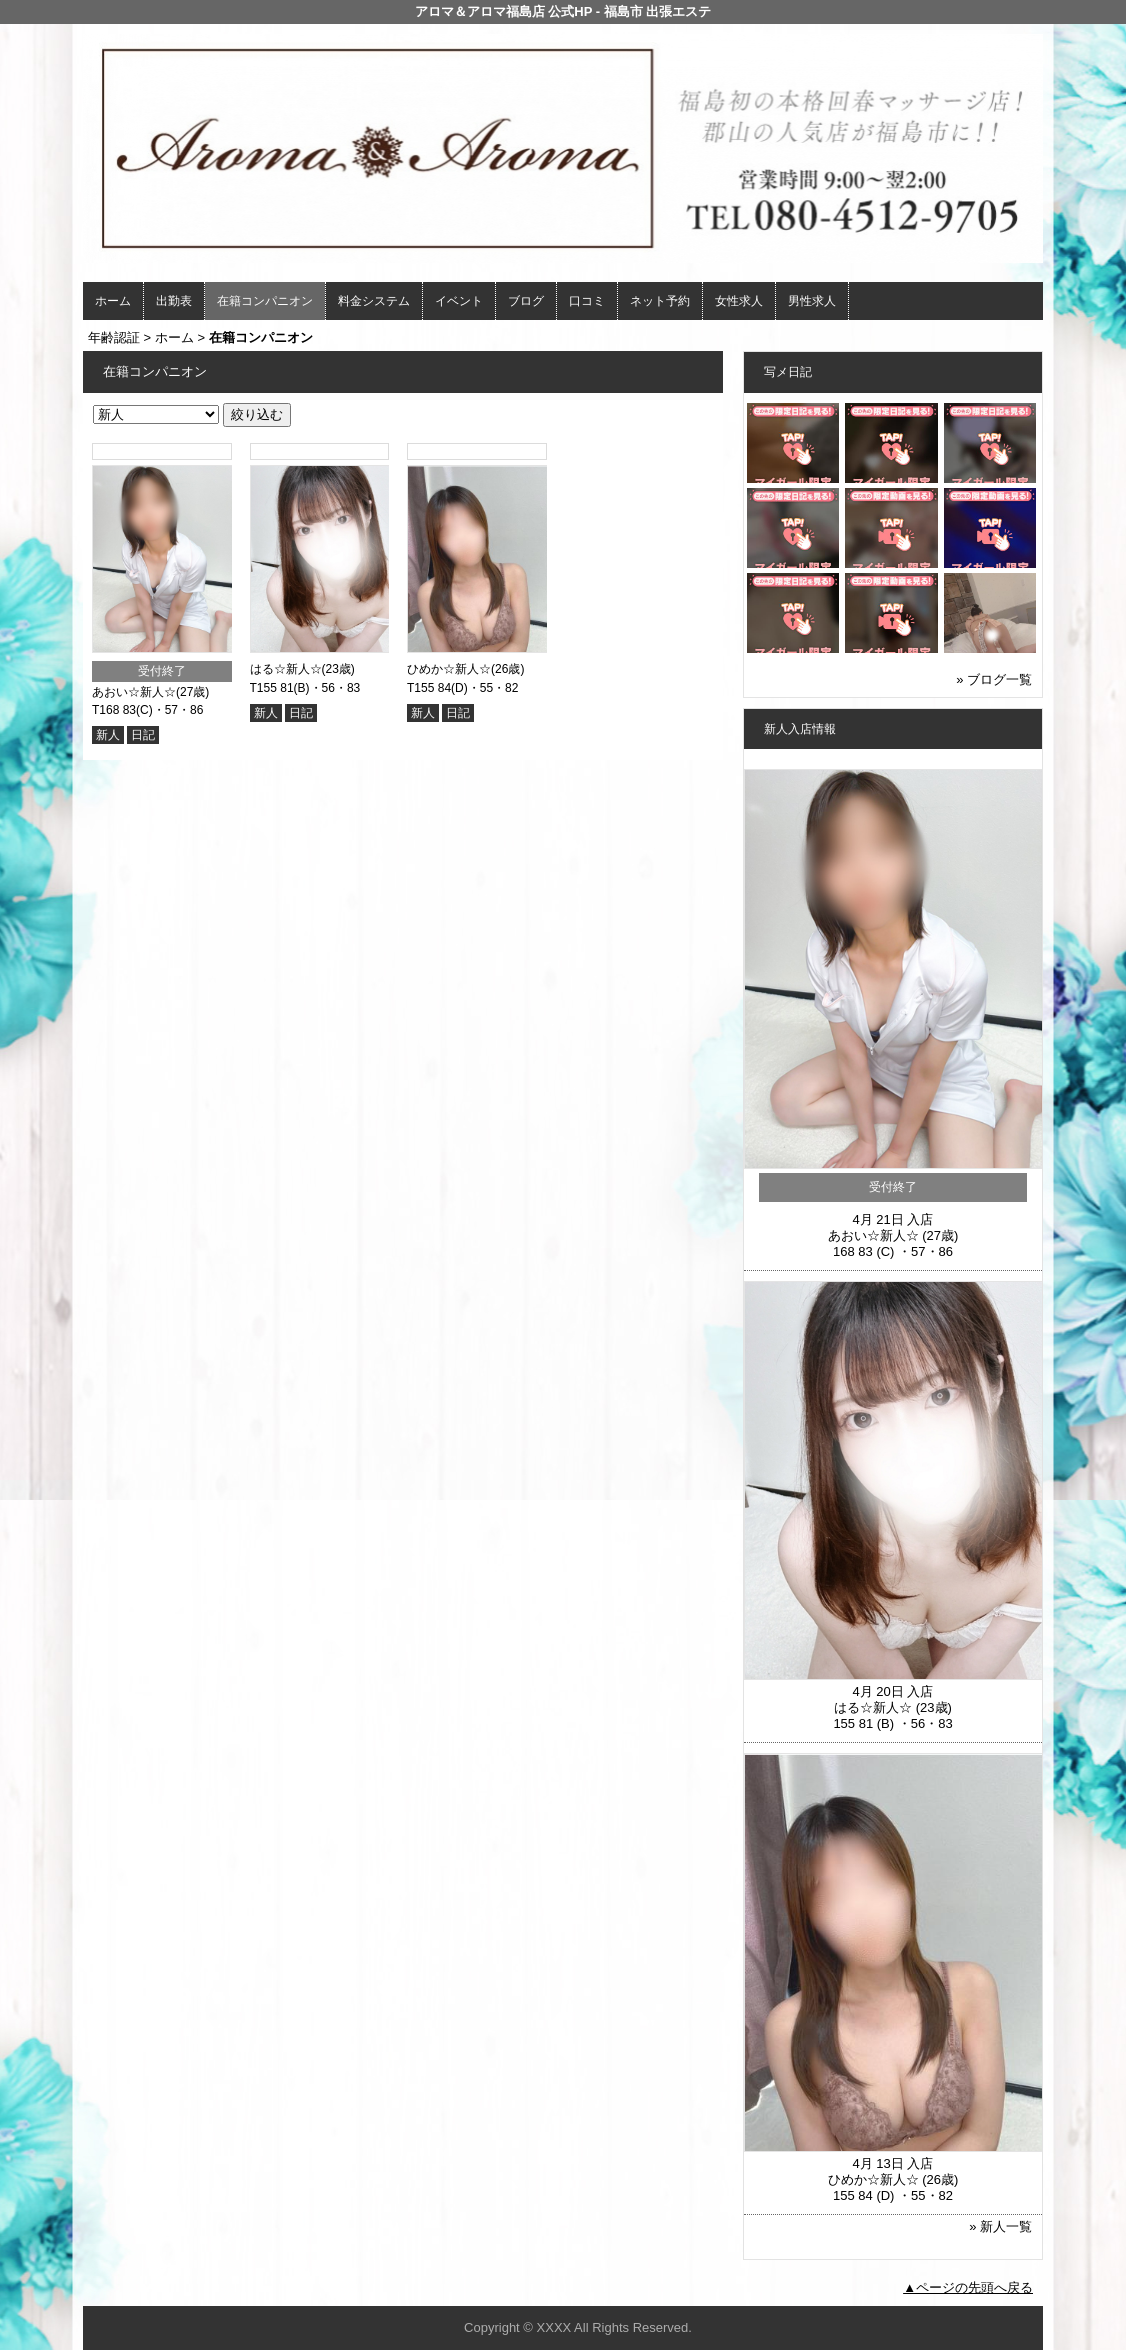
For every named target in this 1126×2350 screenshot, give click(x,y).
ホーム (113, 301)
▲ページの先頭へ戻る (968, 2287)
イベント (459, 301)
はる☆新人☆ (286, 669)
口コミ (587, 301)
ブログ (526, 301)
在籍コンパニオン (265, 301)
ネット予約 (660, 301)
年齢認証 (114, 337)
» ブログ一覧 (994, 679)
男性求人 (812, 301)
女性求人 (739, 301)
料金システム (374, 301)
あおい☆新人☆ (134, 692)
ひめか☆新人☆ (449, 669)
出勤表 (174, 301)
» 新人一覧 (1000, 2226)
